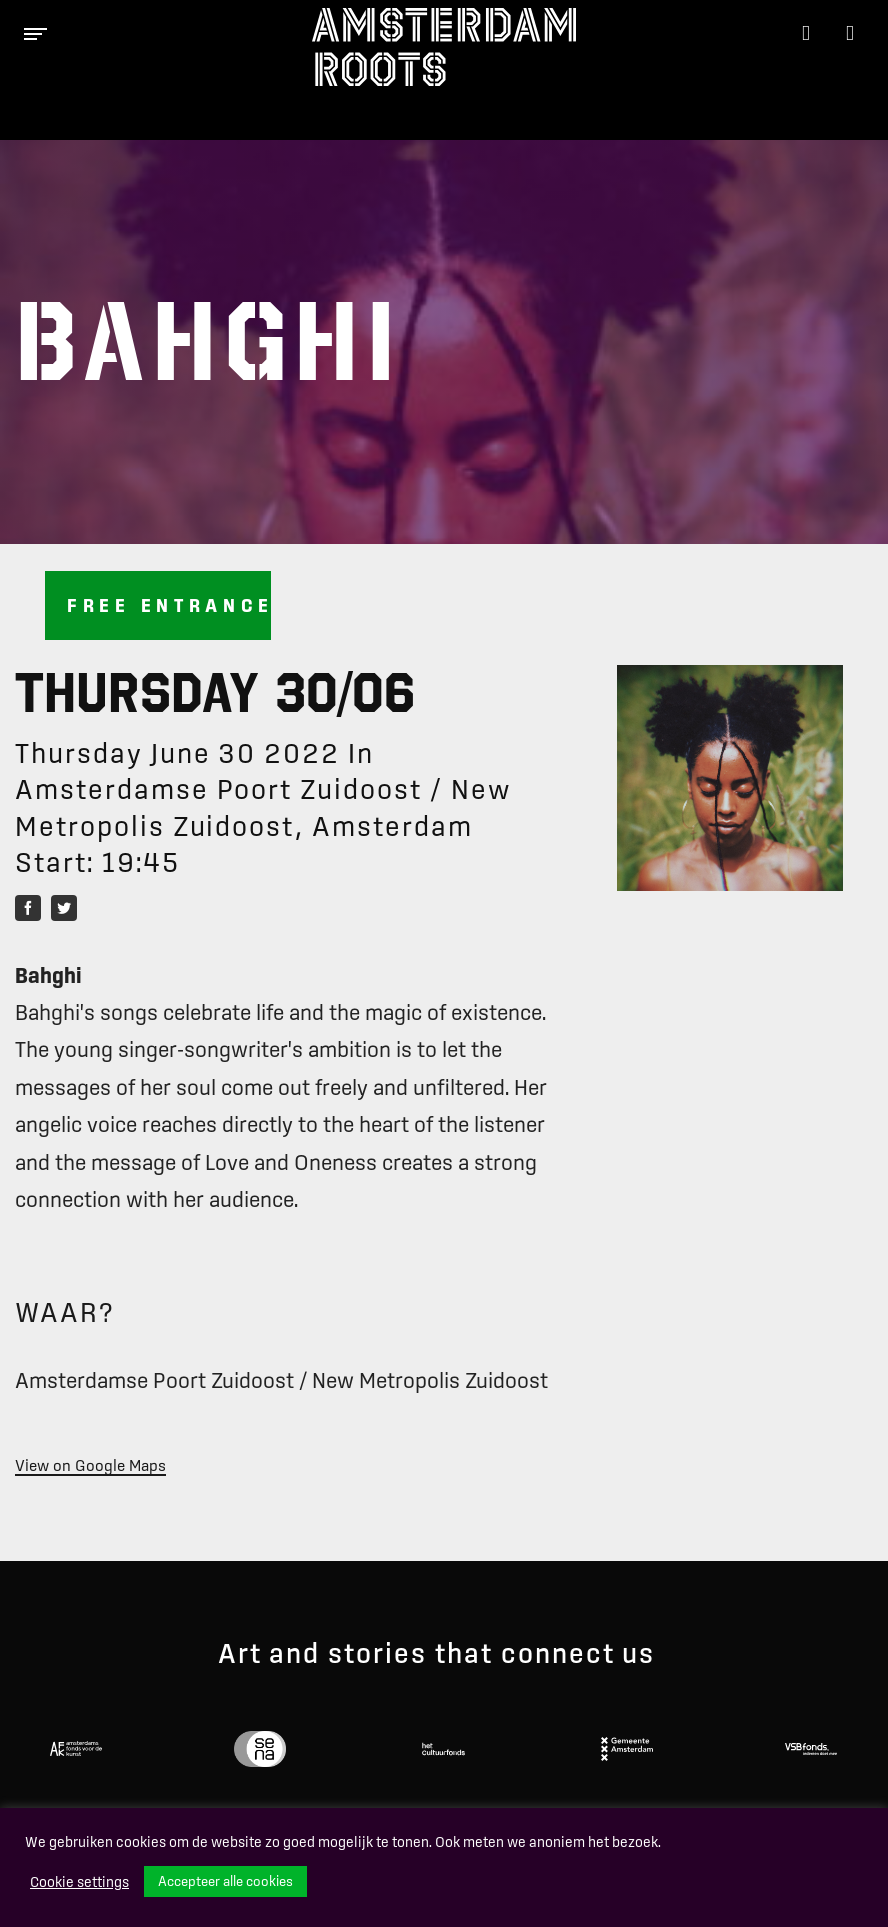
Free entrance (169, 605)
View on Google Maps (90, 1465)
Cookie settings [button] (79, 1882)
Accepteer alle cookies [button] (225, 1881)
